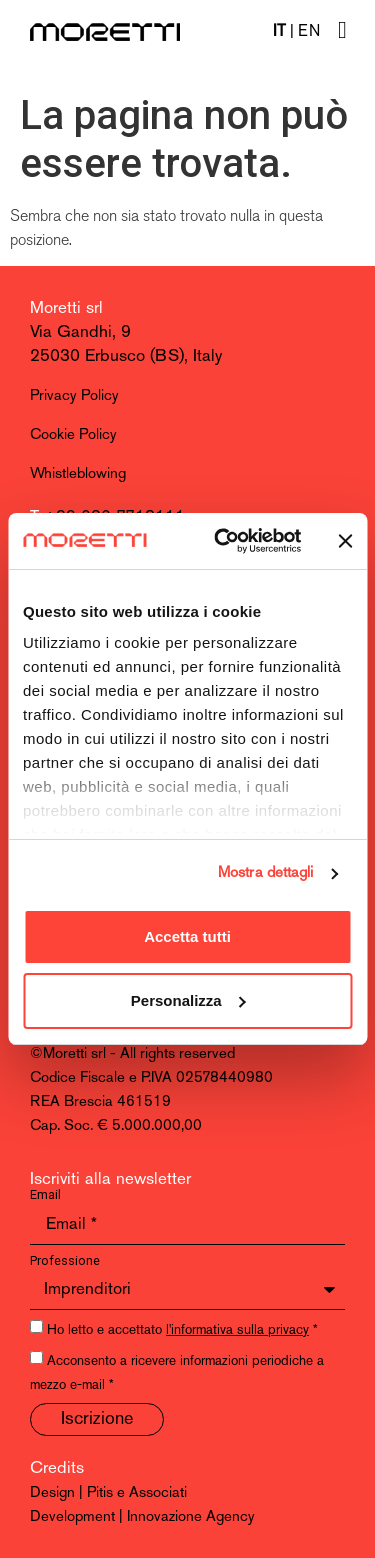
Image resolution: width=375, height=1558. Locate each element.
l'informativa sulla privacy (237, 1330)
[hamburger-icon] (342, 31)
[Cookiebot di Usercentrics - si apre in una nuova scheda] (223, 541)
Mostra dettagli (266, 873)
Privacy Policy (74, 396)
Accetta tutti (187, 936)
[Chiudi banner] (345, 541)
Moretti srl (66, 308)
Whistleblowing (78, 474)
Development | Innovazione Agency (142, 1517)
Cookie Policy (73, 435)
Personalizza (188, 1000)
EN (309, 32)
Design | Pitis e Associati (108, 1493)
